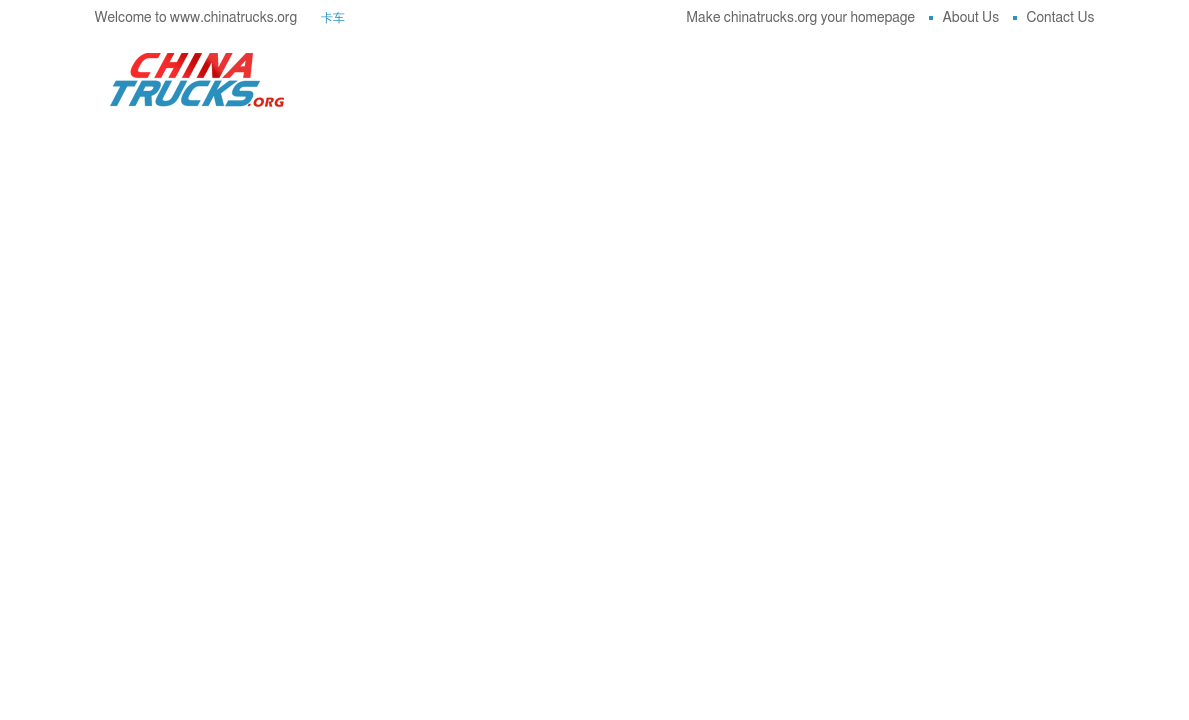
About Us (964, 18)
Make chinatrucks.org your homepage (800, 18)
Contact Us (1054, 18)
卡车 (333, 18)
